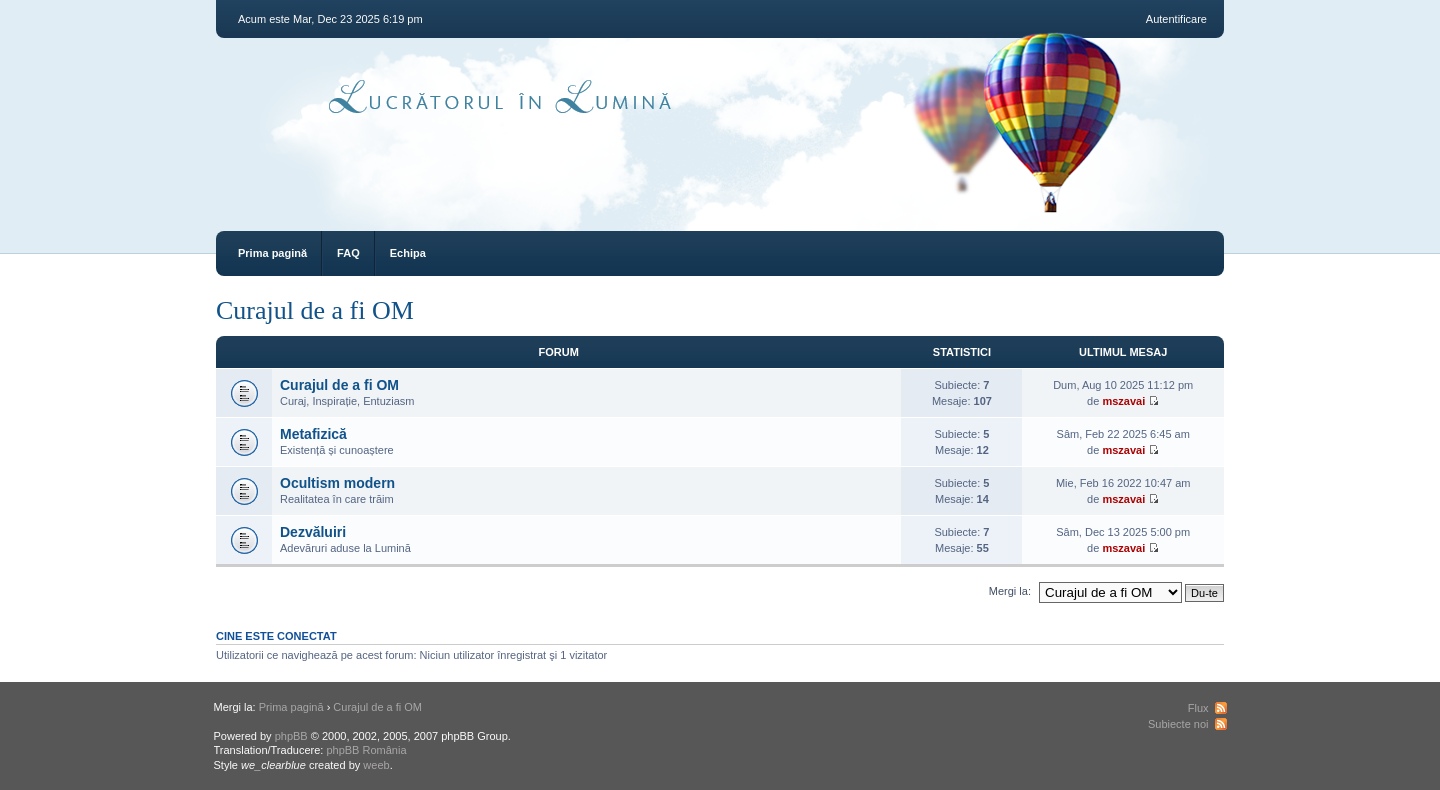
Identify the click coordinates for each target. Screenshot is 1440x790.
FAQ (348, 253)
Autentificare (1176, 19)
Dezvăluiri (313, 532)
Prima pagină (272, 253)
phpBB (291, 736)
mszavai (1123, 401)
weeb (376, 765)
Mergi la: (1010, 591)
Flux (1198, 708)
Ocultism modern (337, 483)
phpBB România (366, 750)
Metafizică (313, 434)
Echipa (408, 253)
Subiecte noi (1178, 724)
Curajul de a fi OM (315, 310)
